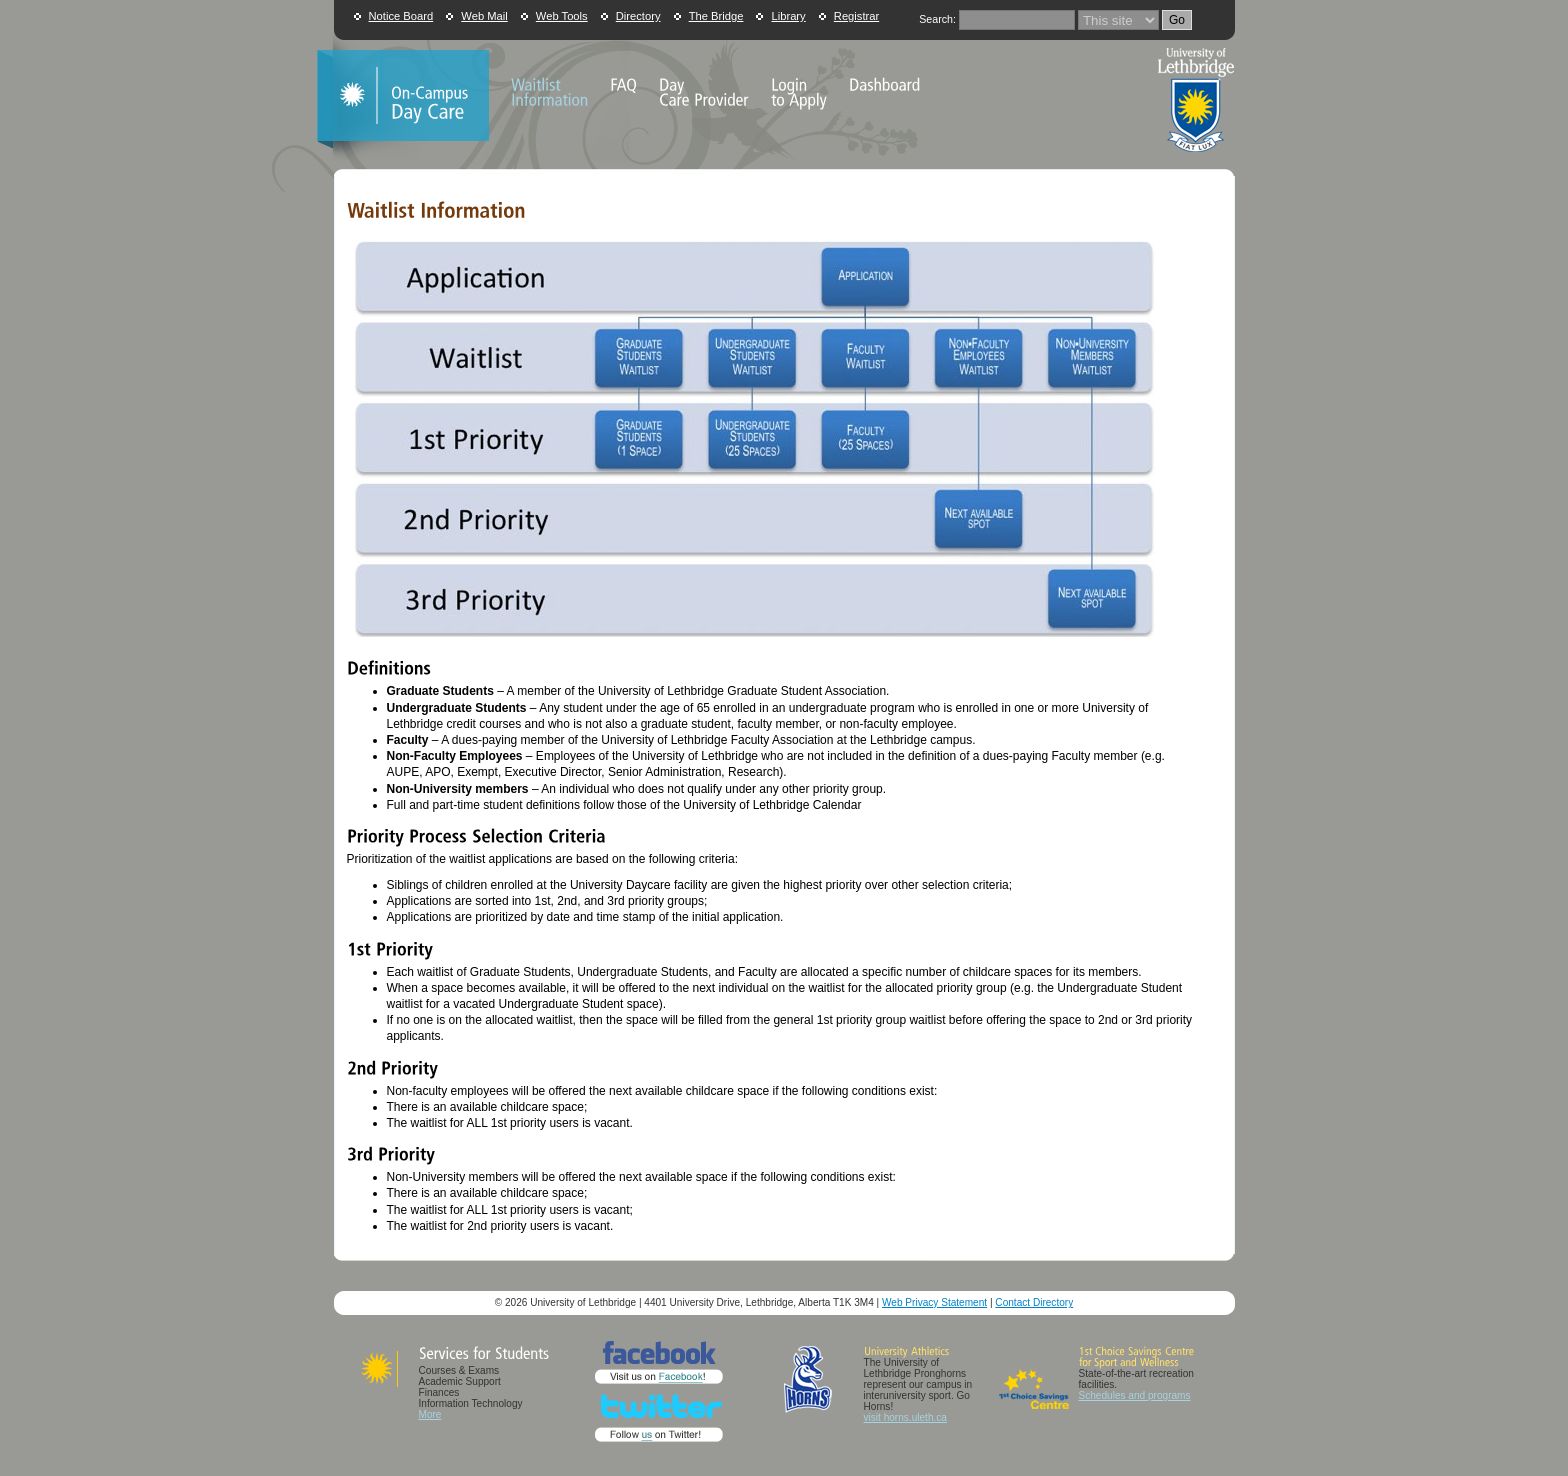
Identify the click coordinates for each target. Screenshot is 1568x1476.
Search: (937, 19)
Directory (638, 16)
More (430, 1414)
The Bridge (716, 16)
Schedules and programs (1135, 1395)
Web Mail (484, 16)
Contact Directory (1034, 1302)
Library (788, 16)
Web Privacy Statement (934, 1302)
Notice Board (401, 16)
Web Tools (562, 16)
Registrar (856, 16)
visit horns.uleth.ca (905, 1417)
